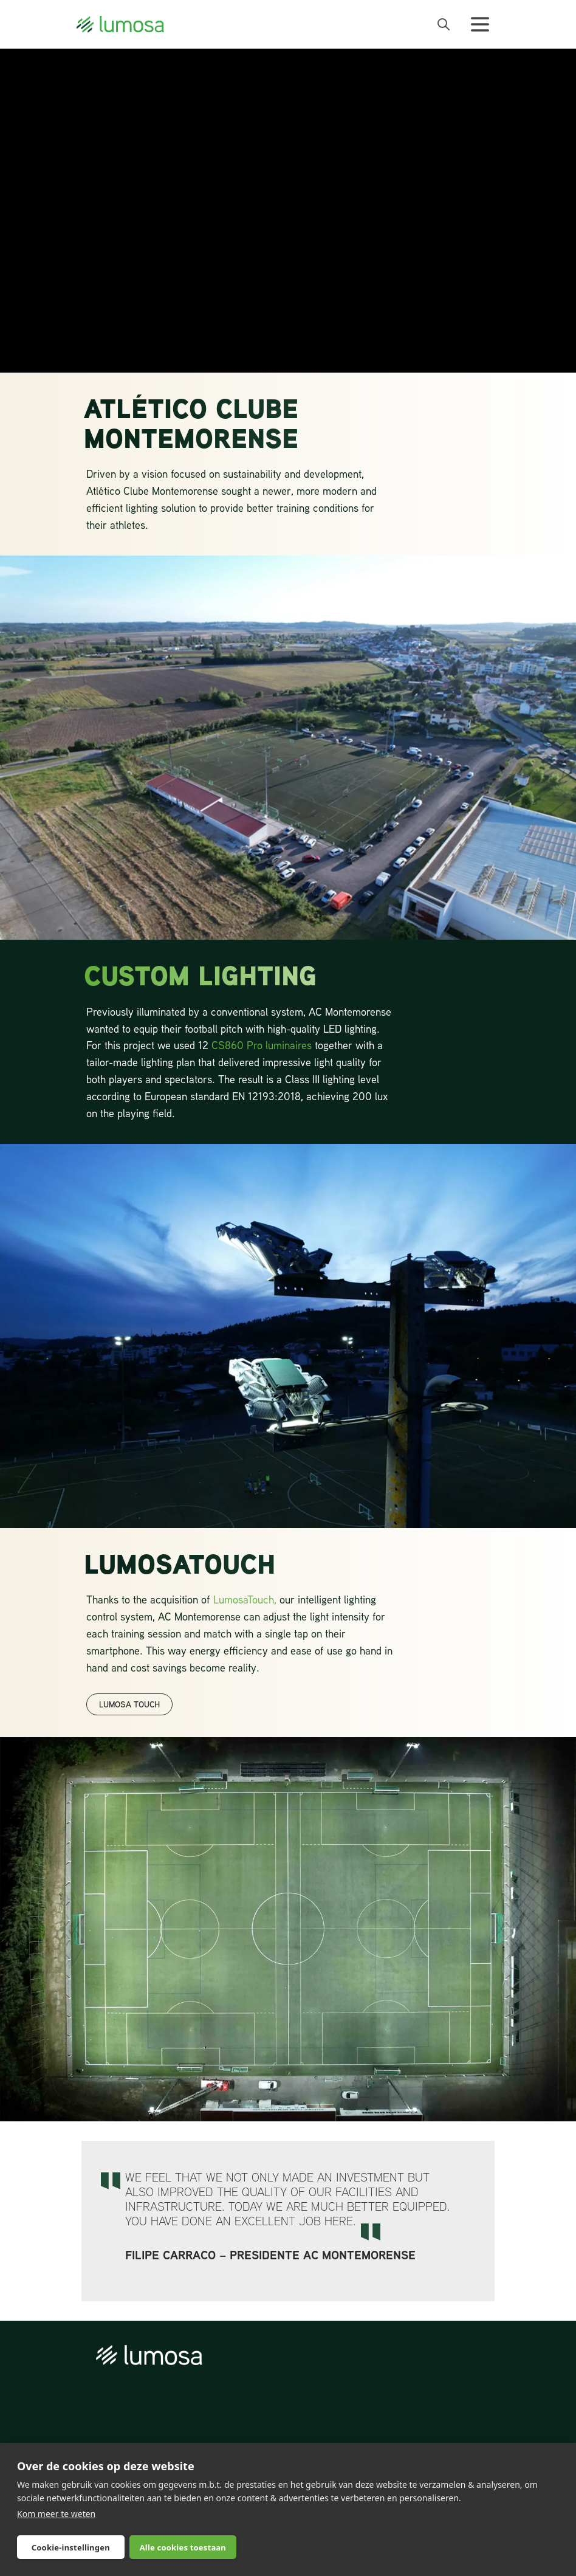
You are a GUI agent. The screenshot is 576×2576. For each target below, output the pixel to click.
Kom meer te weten (56, 2513)
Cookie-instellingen (71, 2547)
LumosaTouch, (244, 1599)
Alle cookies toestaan (183, 2547)
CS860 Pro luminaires (261, 1045)
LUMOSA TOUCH (129, 1704)
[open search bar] (443, 24)
